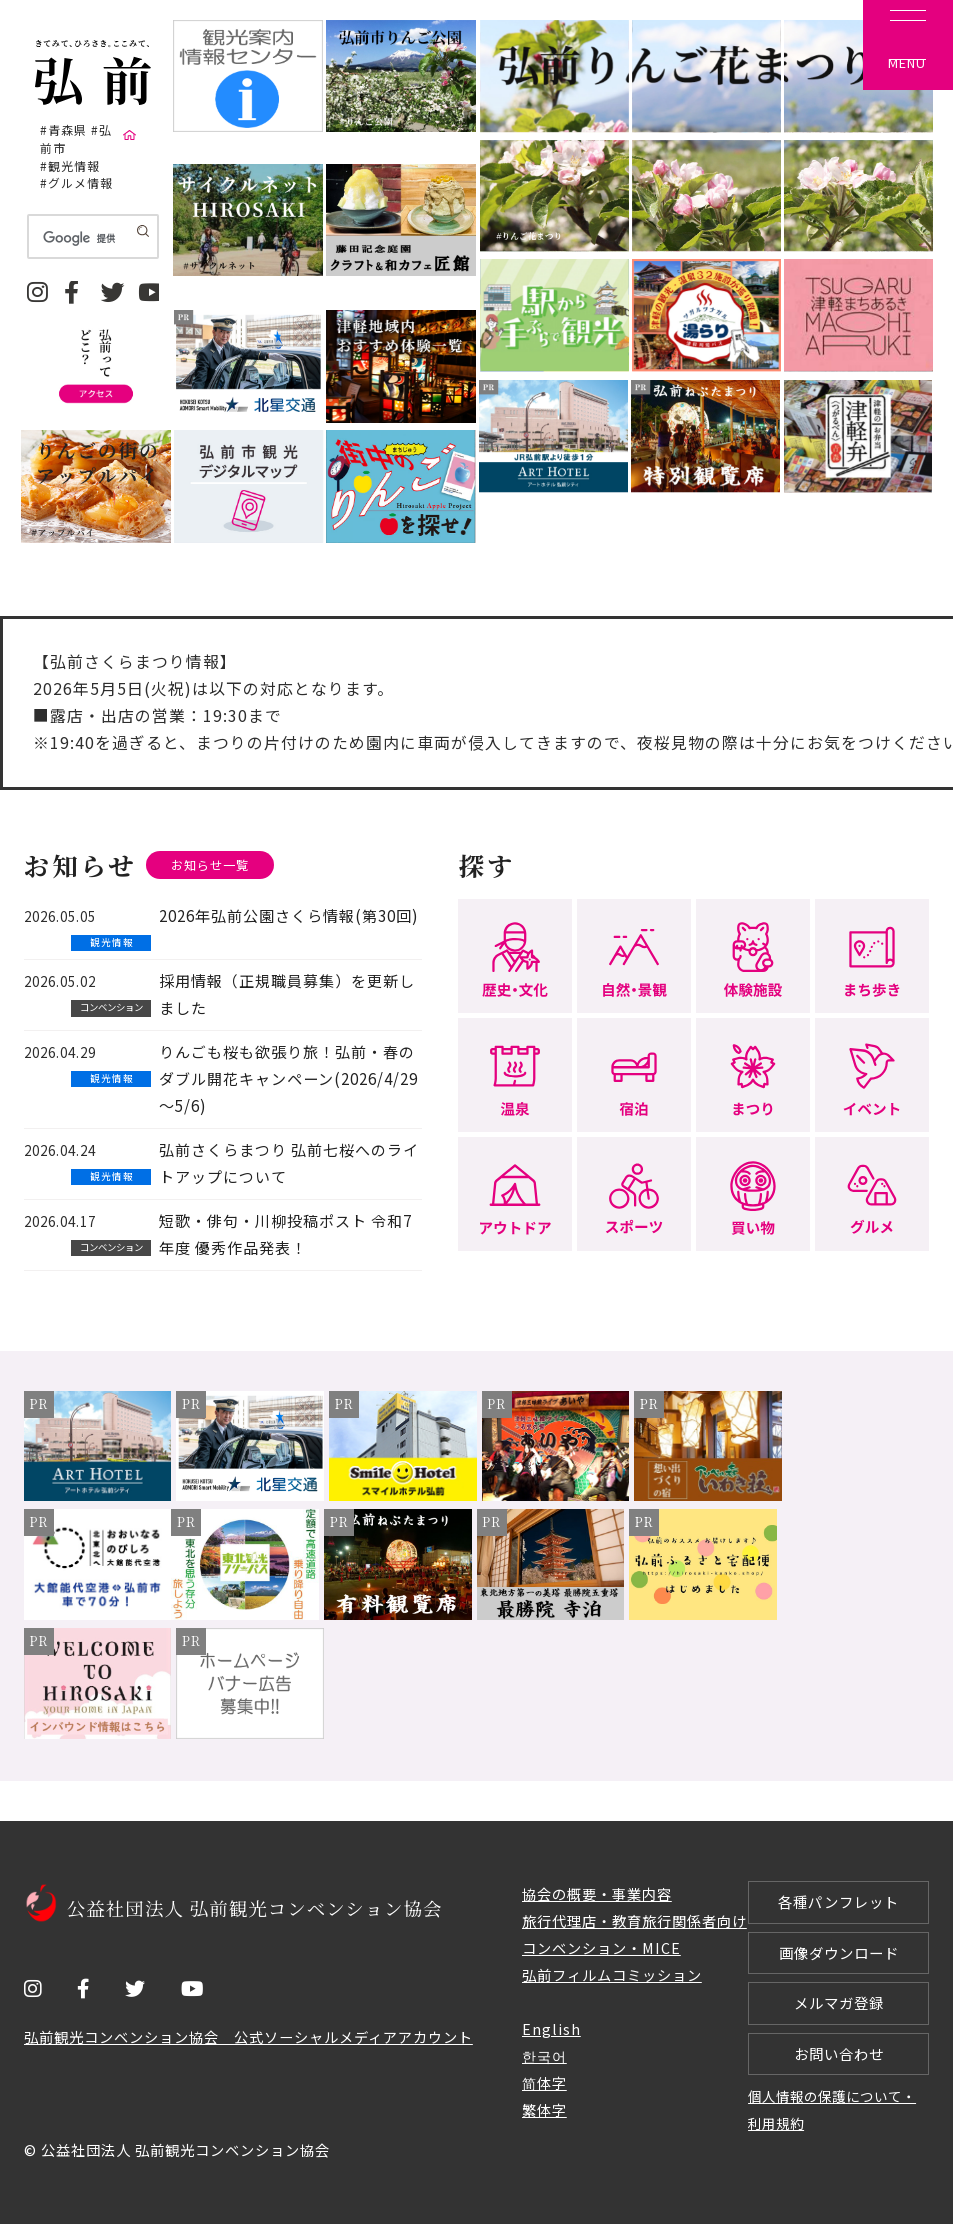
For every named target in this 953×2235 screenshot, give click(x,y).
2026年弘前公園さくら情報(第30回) (288, 917)
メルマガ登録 (839, 2010)
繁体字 (544, 2110)
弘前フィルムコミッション (612, 1975)
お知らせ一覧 (213, 865)
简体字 (544, 2083)
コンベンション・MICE (601, 1949)
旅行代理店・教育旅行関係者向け (634, 1922)
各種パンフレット (838, 1904)
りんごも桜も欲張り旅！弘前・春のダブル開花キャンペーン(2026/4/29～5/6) (288, 1079)
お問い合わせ (839, 2062)
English (551, 2029)
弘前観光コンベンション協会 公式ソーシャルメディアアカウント (248, 2037)
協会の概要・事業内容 (597, 1895)
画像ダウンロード (839, 1957)
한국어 (544, 2056)
